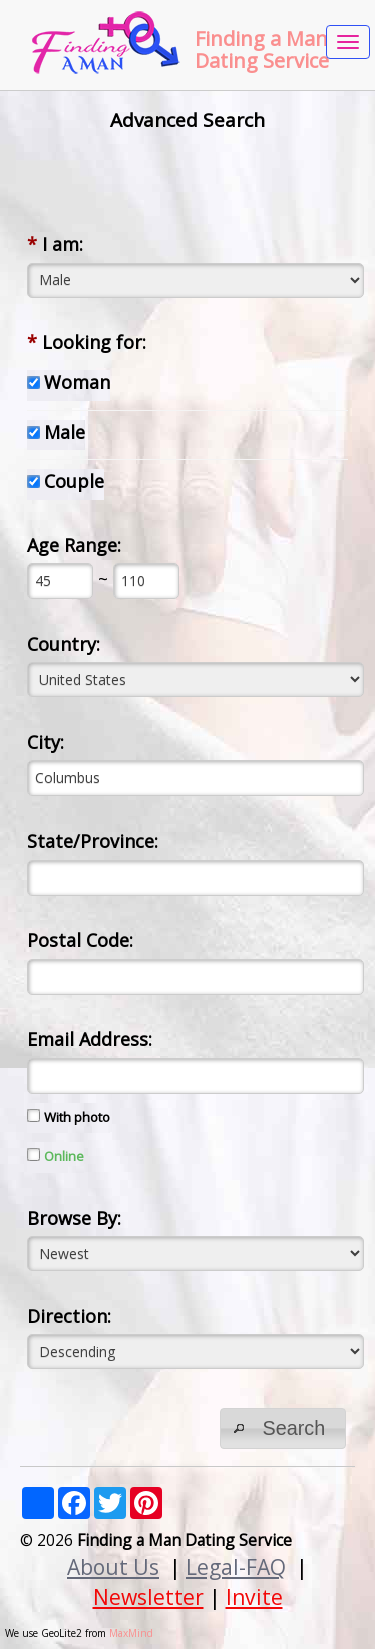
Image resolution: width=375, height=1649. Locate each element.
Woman (77, 382)
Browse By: (74, 1218)
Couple (74, 481)
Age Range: (74, 545)
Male (64, 432)
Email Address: (89, 1039)
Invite (254, 1596)
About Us (113, 1566)
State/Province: (92, 841)
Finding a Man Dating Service (262, 49)
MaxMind (131, 1633)
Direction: (69, 1316)
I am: (55, 244)
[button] (283, 1428)
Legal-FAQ (236, 1566)
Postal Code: (80, 940)
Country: (63, 644)
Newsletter (148, 1596)
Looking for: (86, 342)
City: (45, 742)
